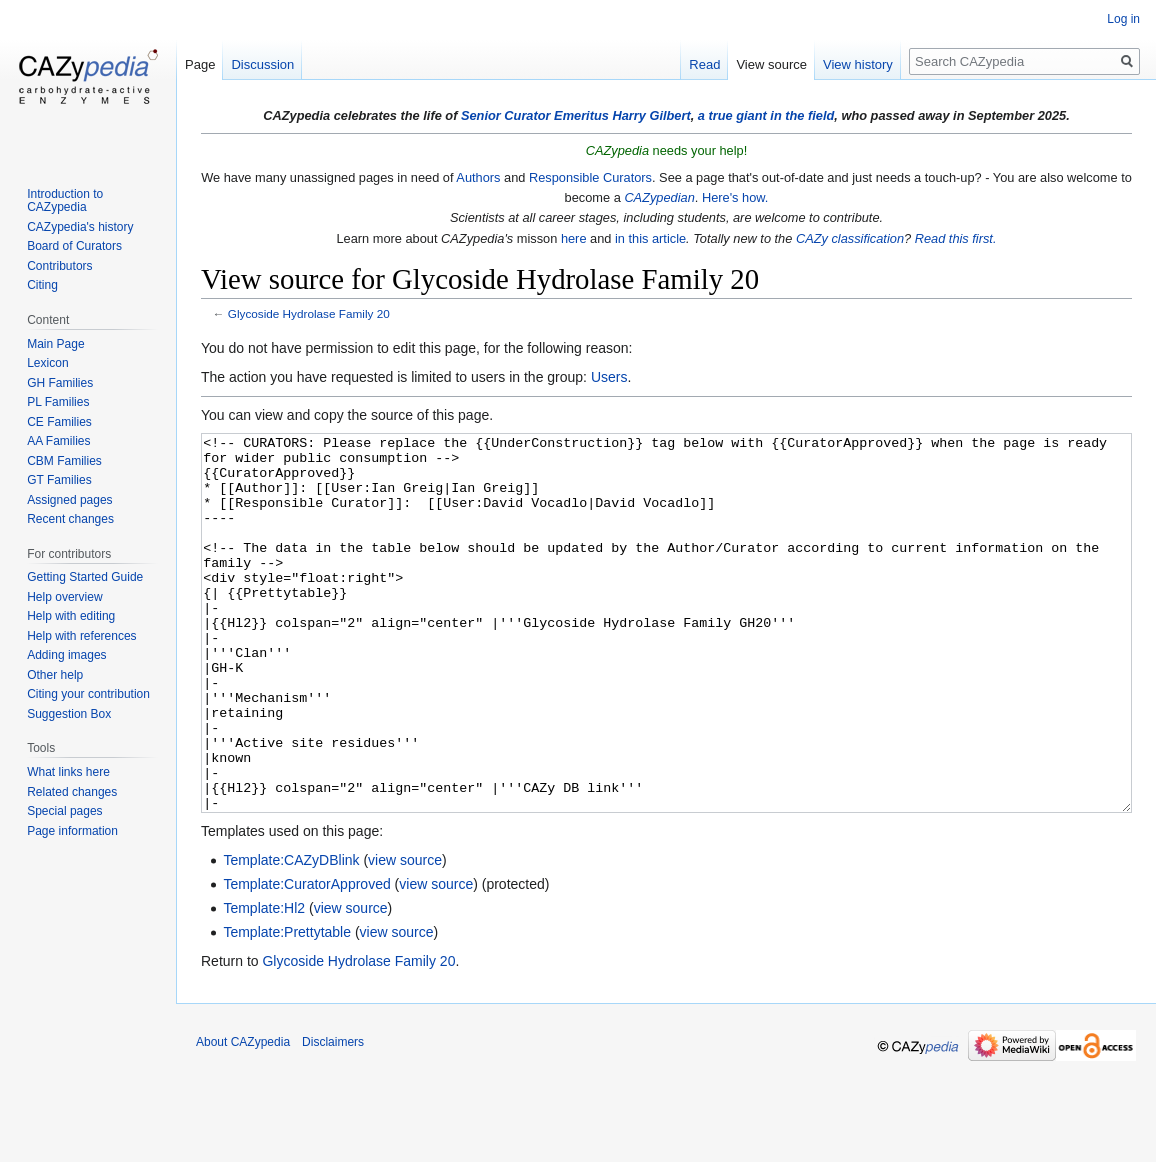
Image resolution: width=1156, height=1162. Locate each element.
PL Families (58, 402)
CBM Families (64, 461)
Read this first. (956, 238)
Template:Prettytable (287, 1007)
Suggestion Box (69, 714)
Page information (72, 831)
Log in (1123, 19)
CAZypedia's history (80, 227)
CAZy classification (850, 238)
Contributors (59, 266)
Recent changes (70, 519)
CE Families (59, 422)
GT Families (59, 480)
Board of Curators (74, 246)
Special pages (64, 811)
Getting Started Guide (85, 577)
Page (200, 64)
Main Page (55, 344)
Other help (55, 675)
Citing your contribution (88, 694)
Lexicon (47, 363)
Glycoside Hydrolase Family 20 (309, 313)
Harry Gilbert (651, 115)
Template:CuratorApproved (306, 959)
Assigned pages (69, 500)
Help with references (81, 636)
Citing (42, 285)
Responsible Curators (590, 177)
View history (858, 64)
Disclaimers (333, 1117)
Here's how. (735, 197)
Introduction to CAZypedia (65, 201)
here (574, 238)
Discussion (262, 64)
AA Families (58, 441)
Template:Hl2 (264, 983)
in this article (650, 238)
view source (405, 935)
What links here (68, 772)
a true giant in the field (766, 115)
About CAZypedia (243, 1117)
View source (771, 64)
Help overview (64, 597)
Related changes (72, 792)
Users (609, 377)
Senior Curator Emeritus (535, 115)
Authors (478, 177)
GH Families (60, 383)
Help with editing (71, 616)
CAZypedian (659, 197)
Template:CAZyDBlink (291, 935)
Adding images (66, 655)
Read (704, 64)
